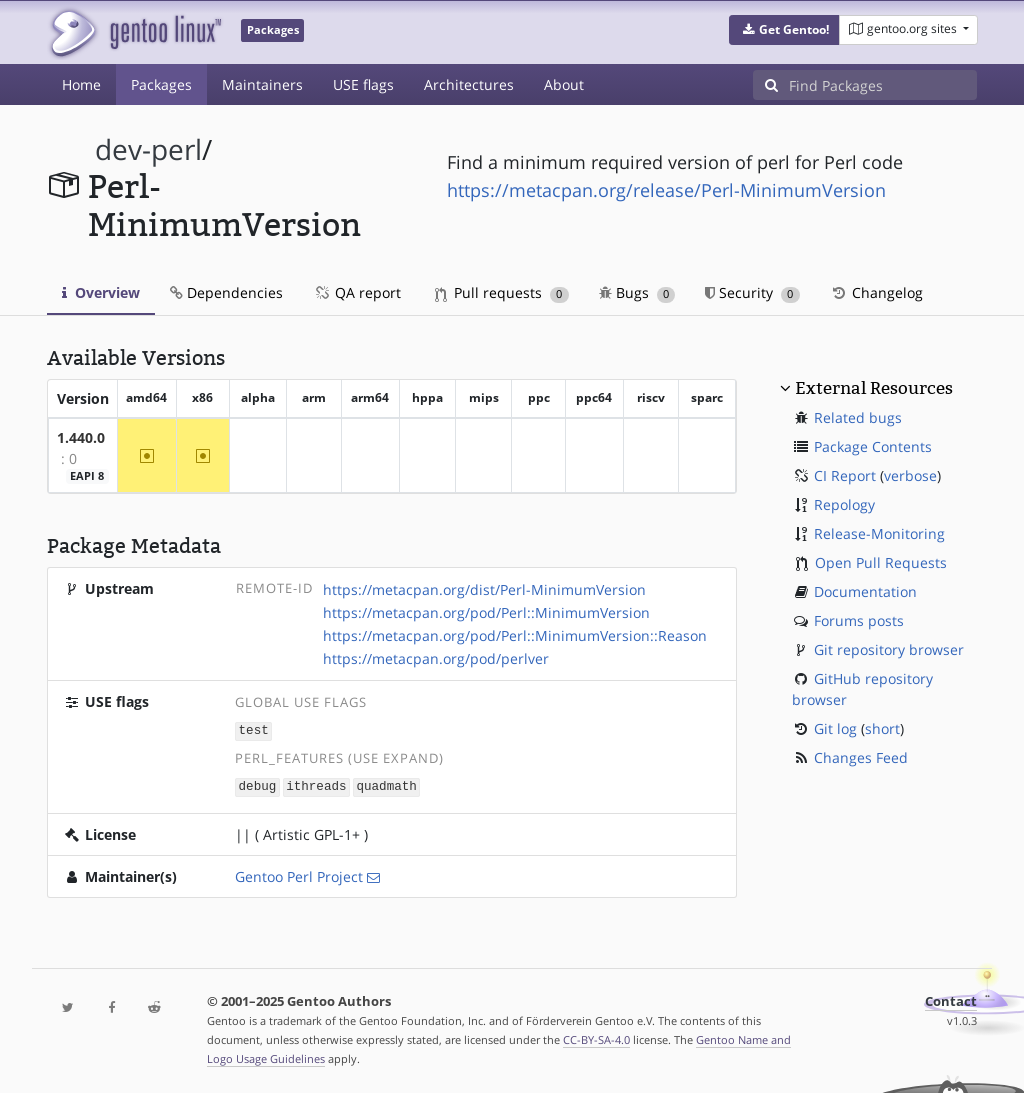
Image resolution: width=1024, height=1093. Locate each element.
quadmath (386, 784)
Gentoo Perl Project (299, 874)
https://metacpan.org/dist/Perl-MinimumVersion (484, 589)
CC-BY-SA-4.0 (596, 1037)
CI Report (845, 475)
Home (81, 84)
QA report (357, 292)
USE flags (363, 84)
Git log (835, 728)
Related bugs (858, 417)
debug (258, 784)
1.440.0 (81, 437)
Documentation (865, 591)
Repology (844, 504)
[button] (784, 30)
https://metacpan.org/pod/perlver (436, 658)
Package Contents (873, 446)
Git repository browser (889, 649)
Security (752, 292)
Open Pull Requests (881, 562)
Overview (101, 292)
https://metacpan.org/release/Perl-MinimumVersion (666, 190)
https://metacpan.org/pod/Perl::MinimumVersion (486, 612)
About (564, 84)
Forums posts (859, 620)
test (254, 729)
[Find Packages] (883, 85)
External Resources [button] (874, 388)
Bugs (637, 292)
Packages (161, 84)
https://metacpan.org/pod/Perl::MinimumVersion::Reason (515, 635)
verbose (910, 475)
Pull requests (502, 292)
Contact (951, 999)
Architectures (469, 84)
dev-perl (148, 149)
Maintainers (262, 84)
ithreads (316, 784)
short (882, 728)
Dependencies (226, 292)
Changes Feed (861, 757)
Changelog (876, 292)
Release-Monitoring (879, 533)
